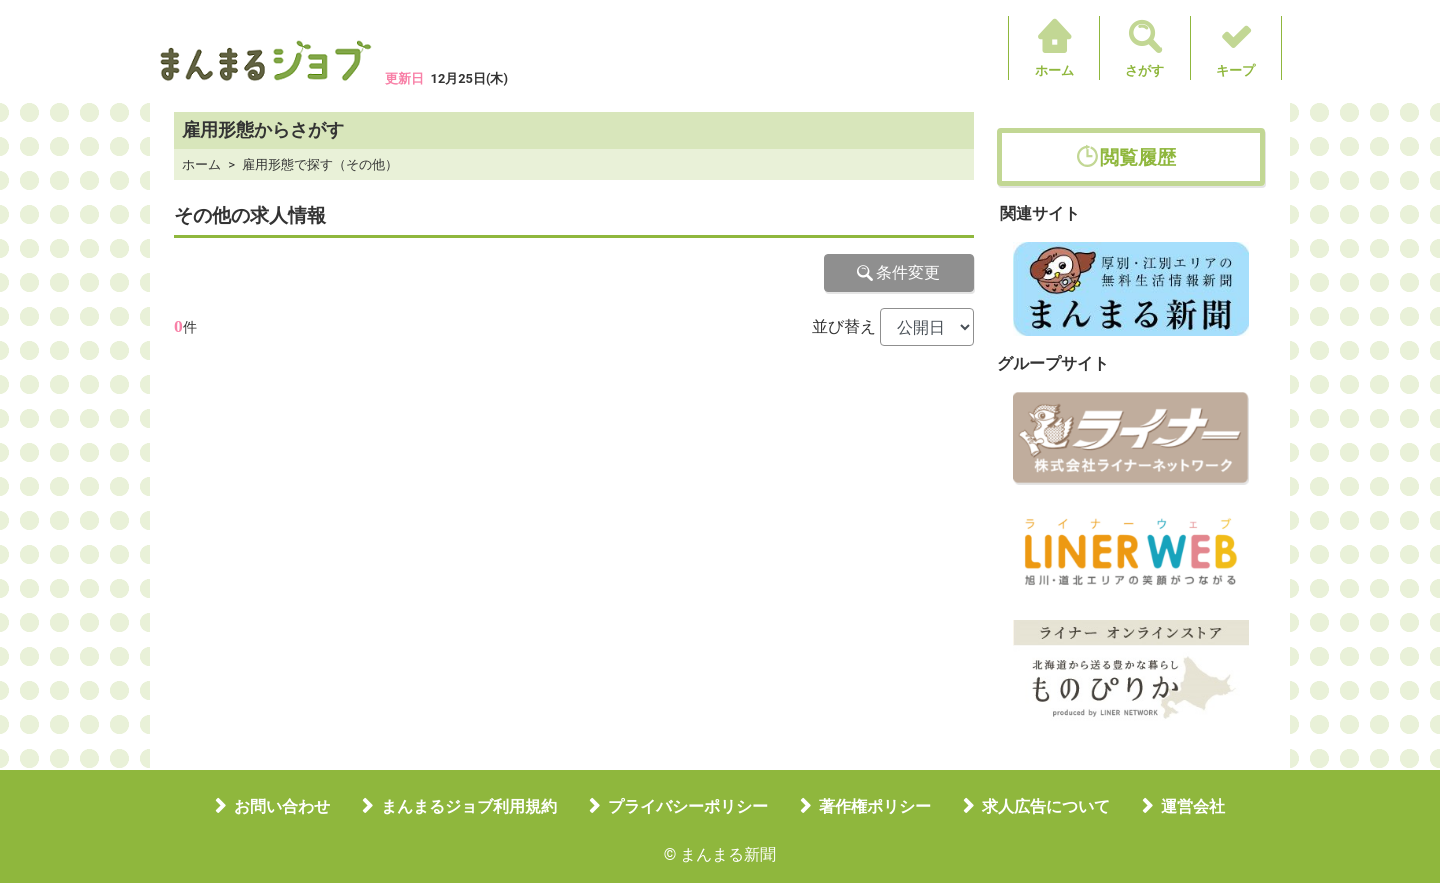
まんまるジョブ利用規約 (469, 806)
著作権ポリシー (875, 806)
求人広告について (1046, 806)
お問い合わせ (282, 806)
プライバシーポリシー (688, 806)
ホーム (1054, 70)
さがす (1144, 70)
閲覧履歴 (1138, 157)
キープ (1235, 70)
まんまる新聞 (728, 854)
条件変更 (899, 272)
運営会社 (1193, 806)
